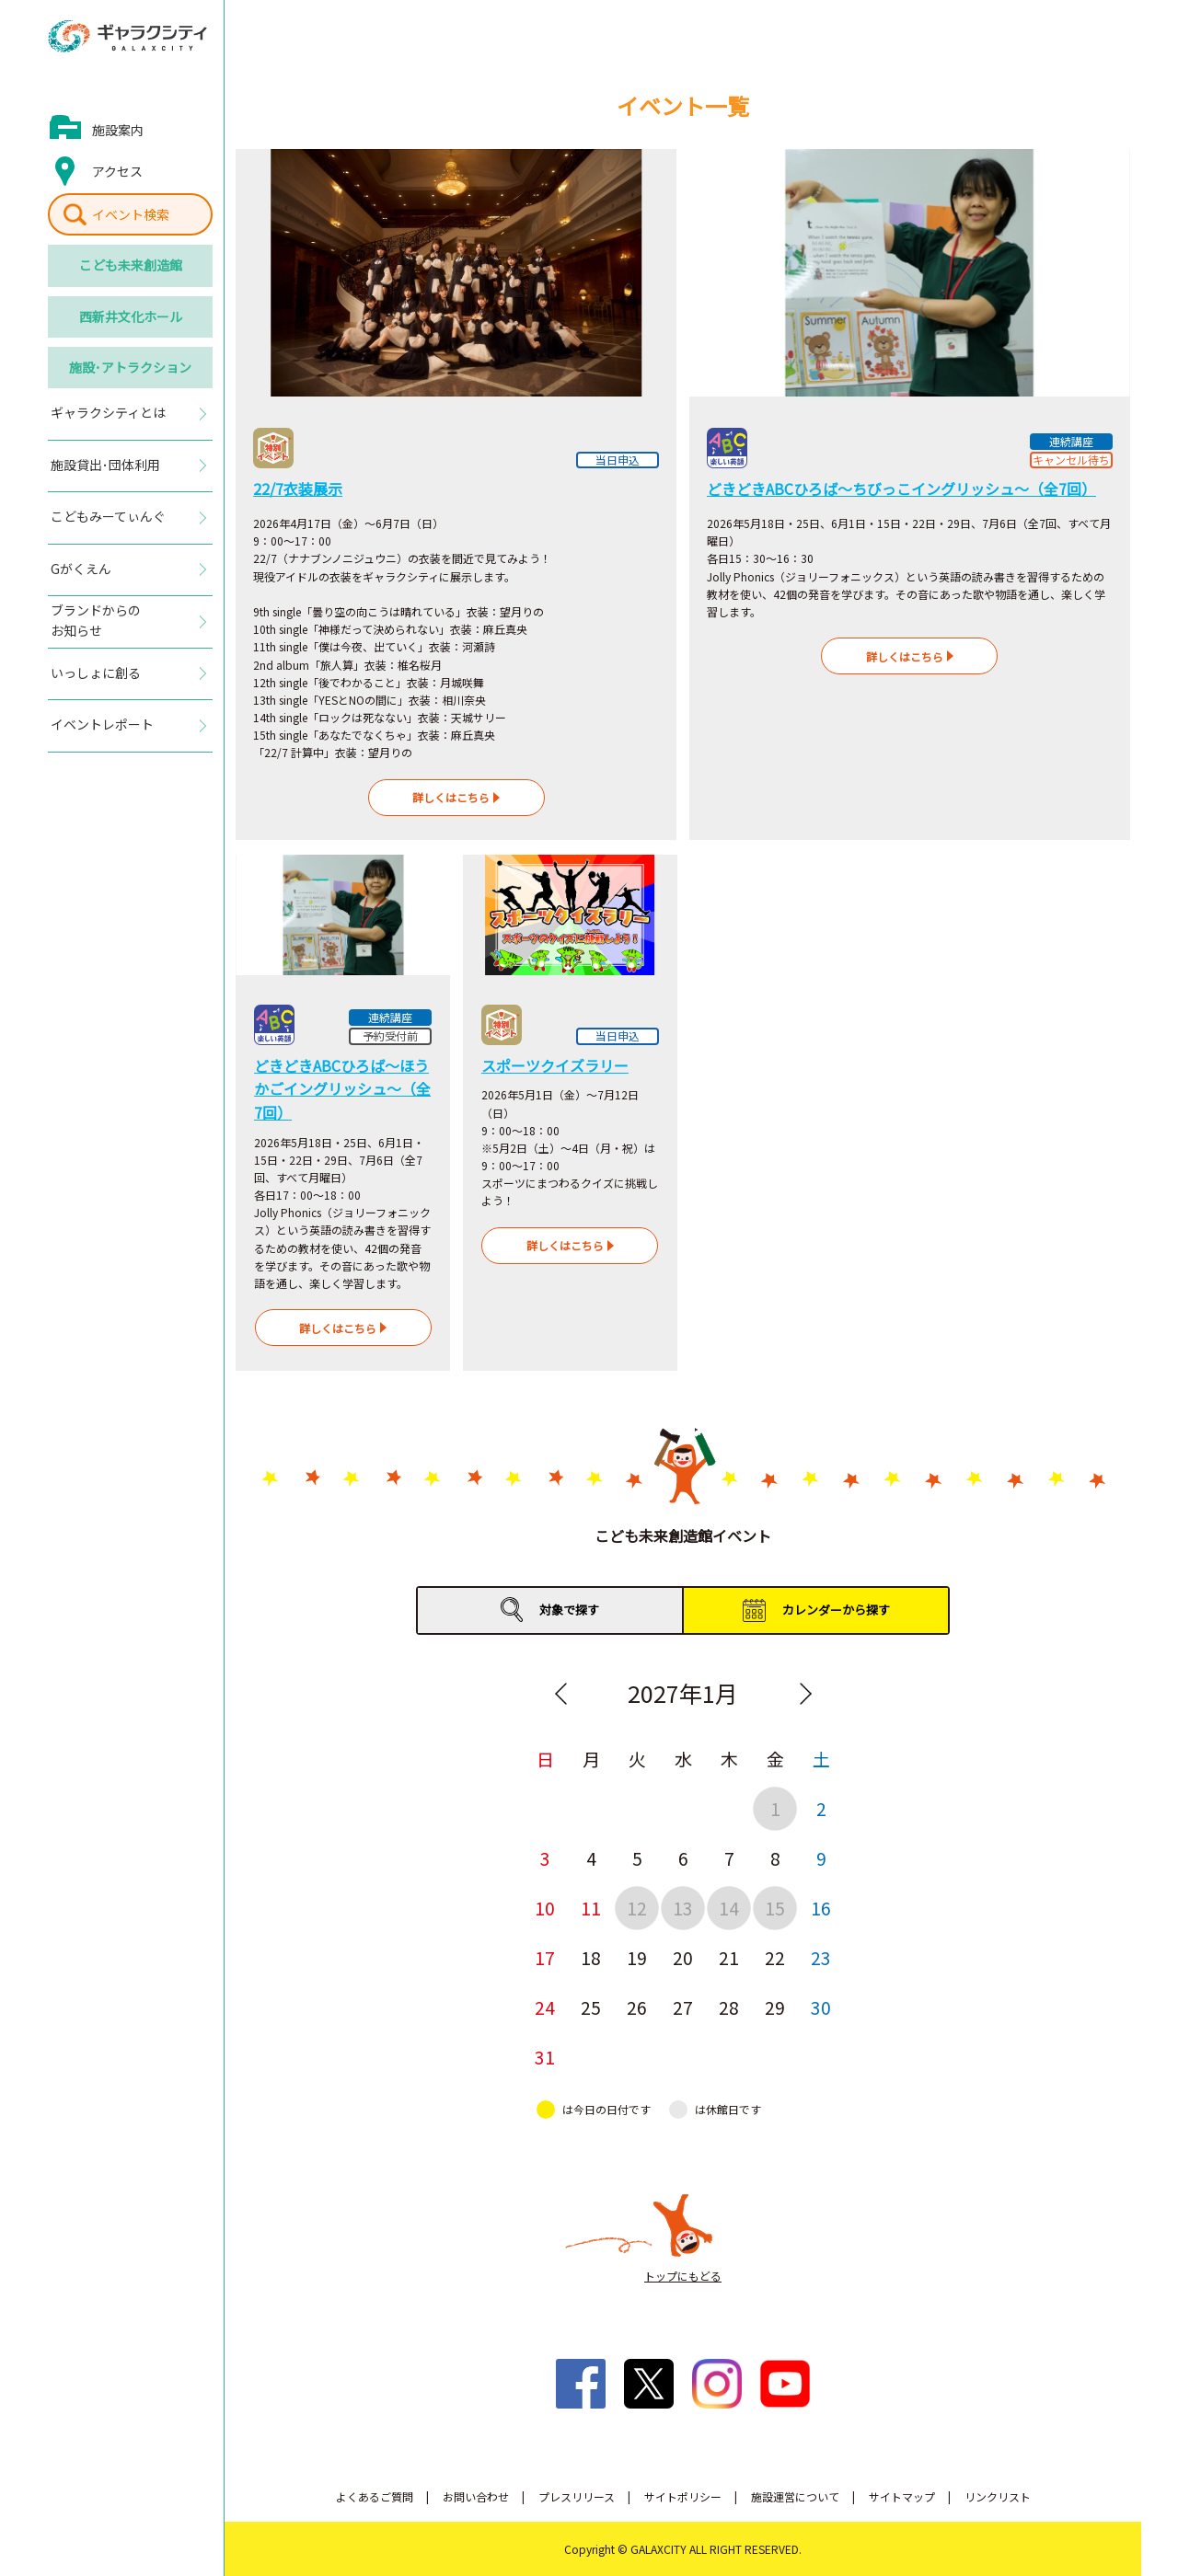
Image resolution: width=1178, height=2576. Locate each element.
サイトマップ (902, 2496)
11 (591, 1907)
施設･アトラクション (130, 367)
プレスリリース (576, 2496)
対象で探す (569, 1609)
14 (729, 1907)
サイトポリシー (683, 2496)
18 (591, 1957)
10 (545, 1907)
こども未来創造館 (130, 265)
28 (729, 2007)
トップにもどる (683, 2275)
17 (545, 1957)
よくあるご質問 (374, 2496)
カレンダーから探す (836, 1609)
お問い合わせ (476, 2496)
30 (821, 2007)
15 (775, 1907)
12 (637, 1907)
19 (637, 1957)
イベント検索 (130, 214)
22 (775, 1957)
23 (821, 1957)
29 (775, 2007)
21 (729, 1957)
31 (545, 2056)
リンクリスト (997, 2496)
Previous (560, 1694)
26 (637, 2007)
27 (683, 2007)
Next (805, 1694)
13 (683, 1907)
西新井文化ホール (130, 316)
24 (545, 2007)
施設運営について (795, 2496)
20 (683, 1957)
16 (821, 1907)
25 (591, 2007)
